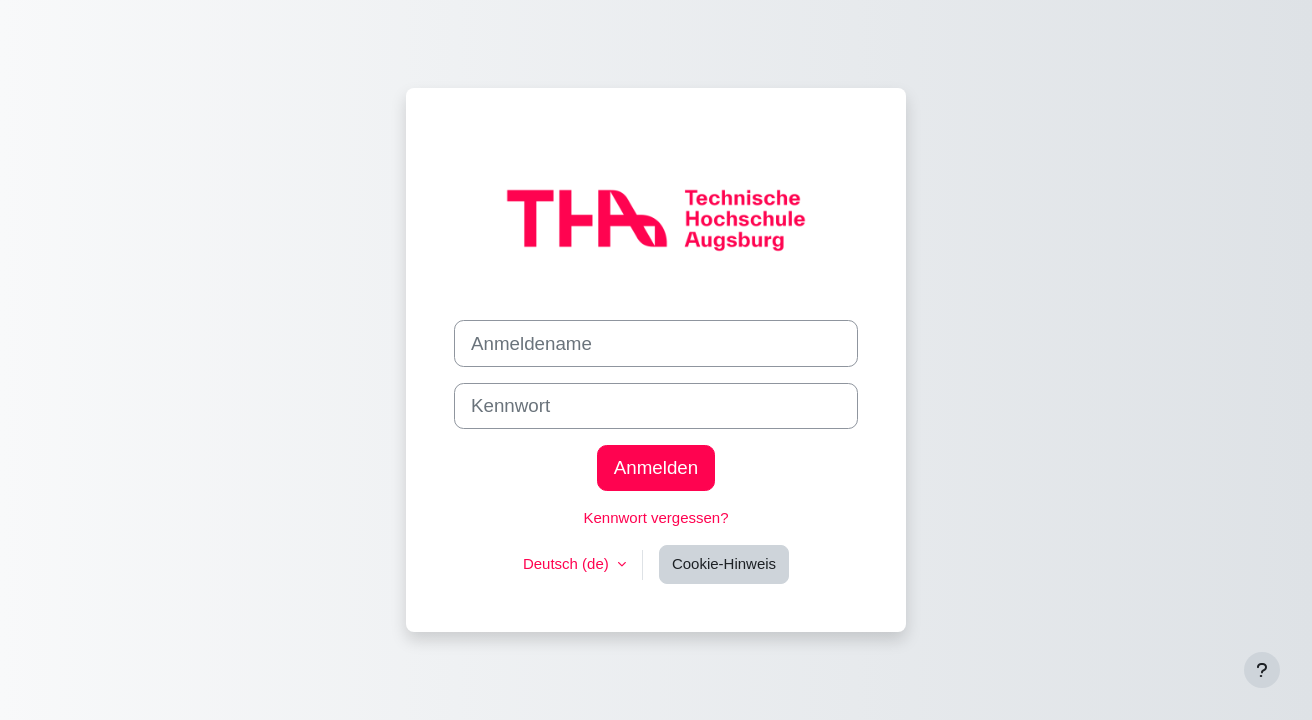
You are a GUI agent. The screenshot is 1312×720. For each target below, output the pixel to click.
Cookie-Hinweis (724, 563)
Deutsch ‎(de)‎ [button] (568, 563)
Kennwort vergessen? (655, 517)
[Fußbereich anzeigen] (1262, 670)
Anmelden (656, 467)
